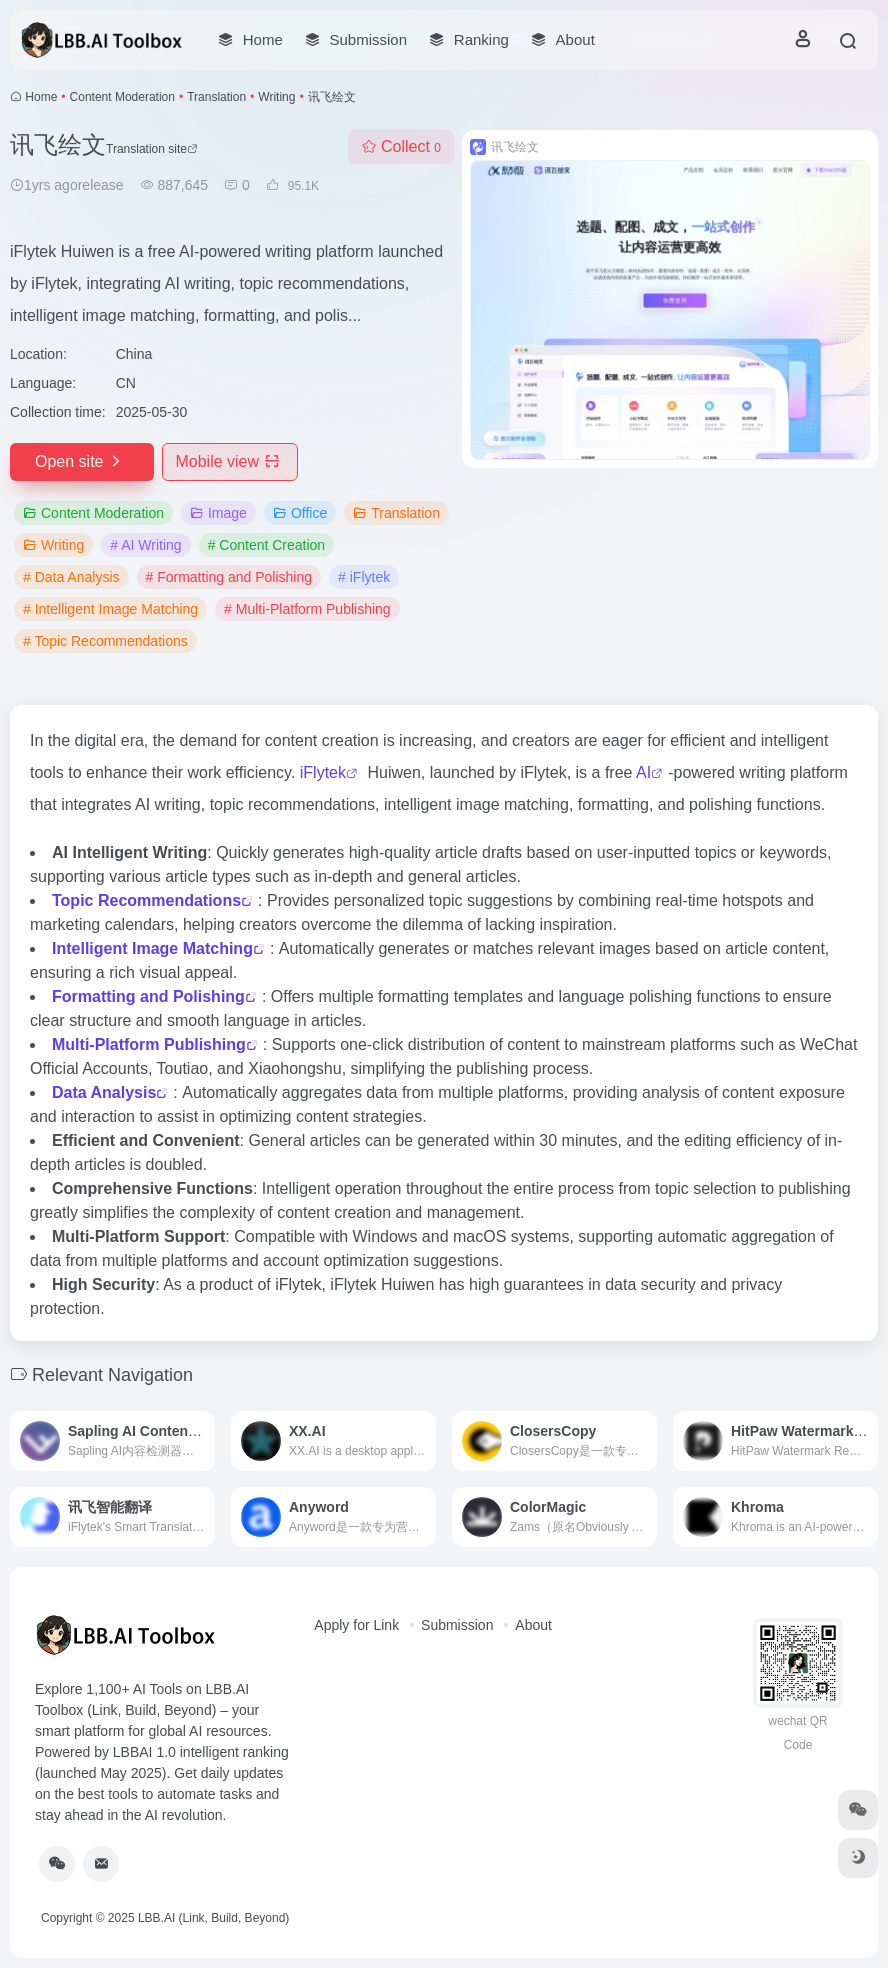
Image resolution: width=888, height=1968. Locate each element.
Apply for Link (356, 1625)
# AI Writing (145, 545)
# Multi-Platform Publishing (307, 609)
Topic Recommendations (146, 900)
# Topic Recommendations (105, 641)
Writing (276, 97)
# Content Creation (267, 545)
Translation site (152, 149)
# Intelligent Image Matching (110, 609)
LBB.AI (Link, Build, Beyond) (213, 1918)
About (533, 1625)
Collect (401, 146)
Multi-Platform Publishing (149, 1044)
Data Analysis (104, 1092)
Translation (216, 97)
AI (643, 772)
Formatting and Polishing (148, 996)
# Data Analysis (71, 577)
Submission (457, 1625)
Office (300, 513)
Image (218, 513)
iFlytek (323, 772)
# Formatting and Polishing (229, 577)
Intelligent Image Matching (152, 948)
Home (41, 97)
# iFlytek (364, 577)
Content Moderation (122, 97)
